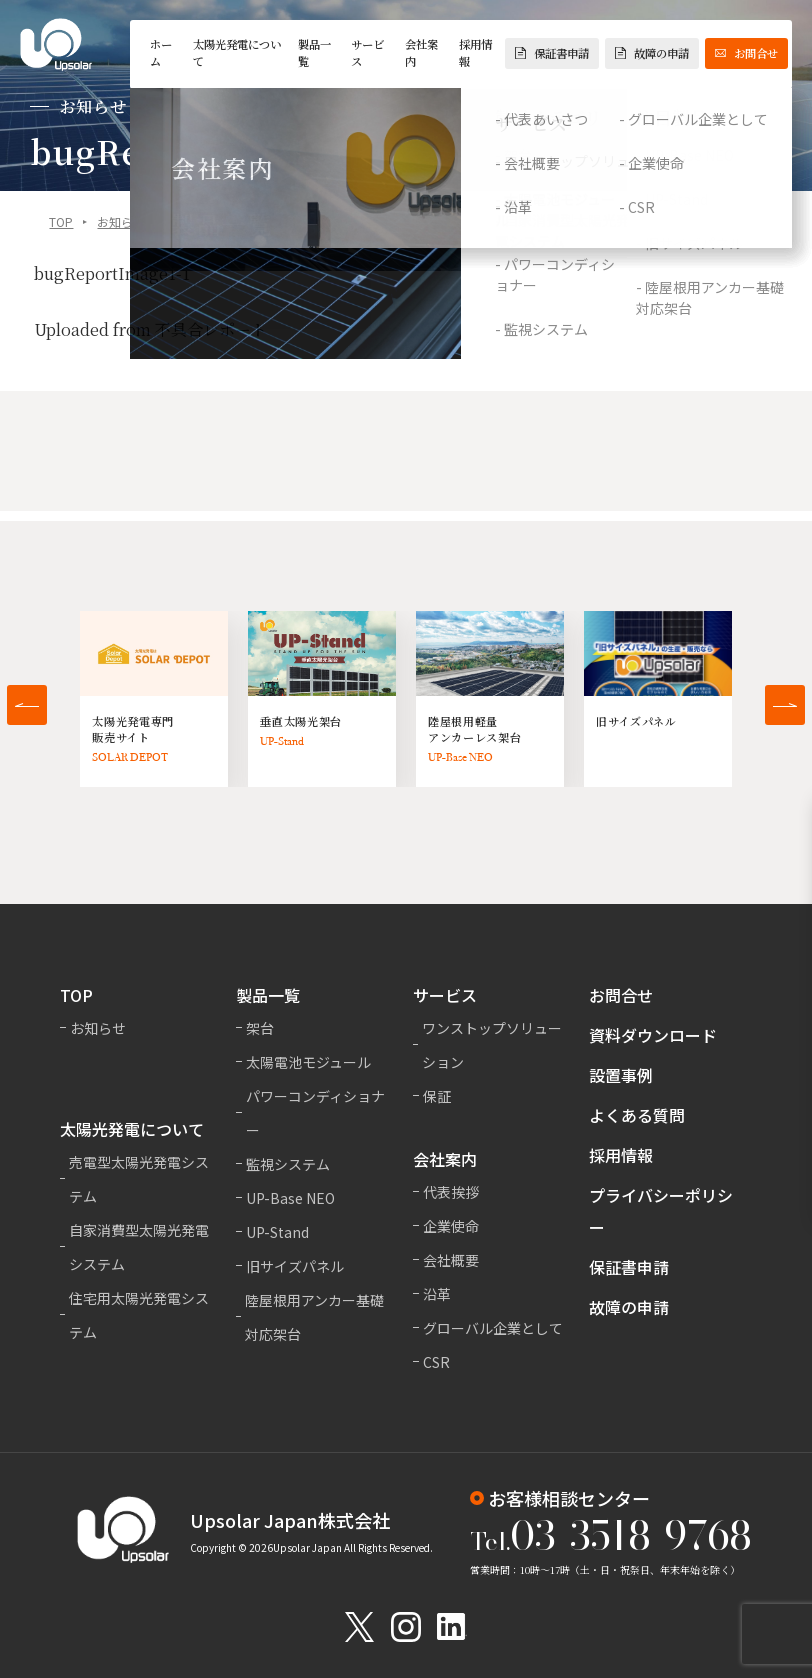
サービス (367, 52)
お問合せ (746, 53)
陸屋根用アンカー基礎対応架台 (314, 1317)
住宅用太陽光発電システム (139, 1315)
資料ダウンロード (653, 1035)
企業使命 (451, 1226)
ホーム (161, 52)
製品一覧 (314, 52)
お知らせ (121, 224)
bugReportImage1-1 (112, 276)
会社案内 (421, 52)
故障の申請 (652, 53)
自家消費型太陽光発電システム (139, 1247)
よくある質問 (637, 1115)
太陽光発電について (237, 52)
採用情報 (475, 52)
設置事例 (621, 1075)
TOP (61, 224)
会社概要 (451, 1260)
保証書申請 (552, 53)
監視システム (288, 1164)
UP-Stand (277, 1232)
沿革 (437, 1294)
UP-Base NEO (290, 1198)
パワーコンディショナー (315, 1113)
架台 (260, 1028)
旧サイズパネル (295, 1266)
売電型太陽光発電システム (139, 1179)
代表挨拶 (451, 1192)
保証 (437, 1096)
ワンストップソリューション (492, 1045)
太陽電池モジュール (308, 1062)
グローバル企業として (493, 1328)
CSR (436, 1362)
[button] (27, 705)
